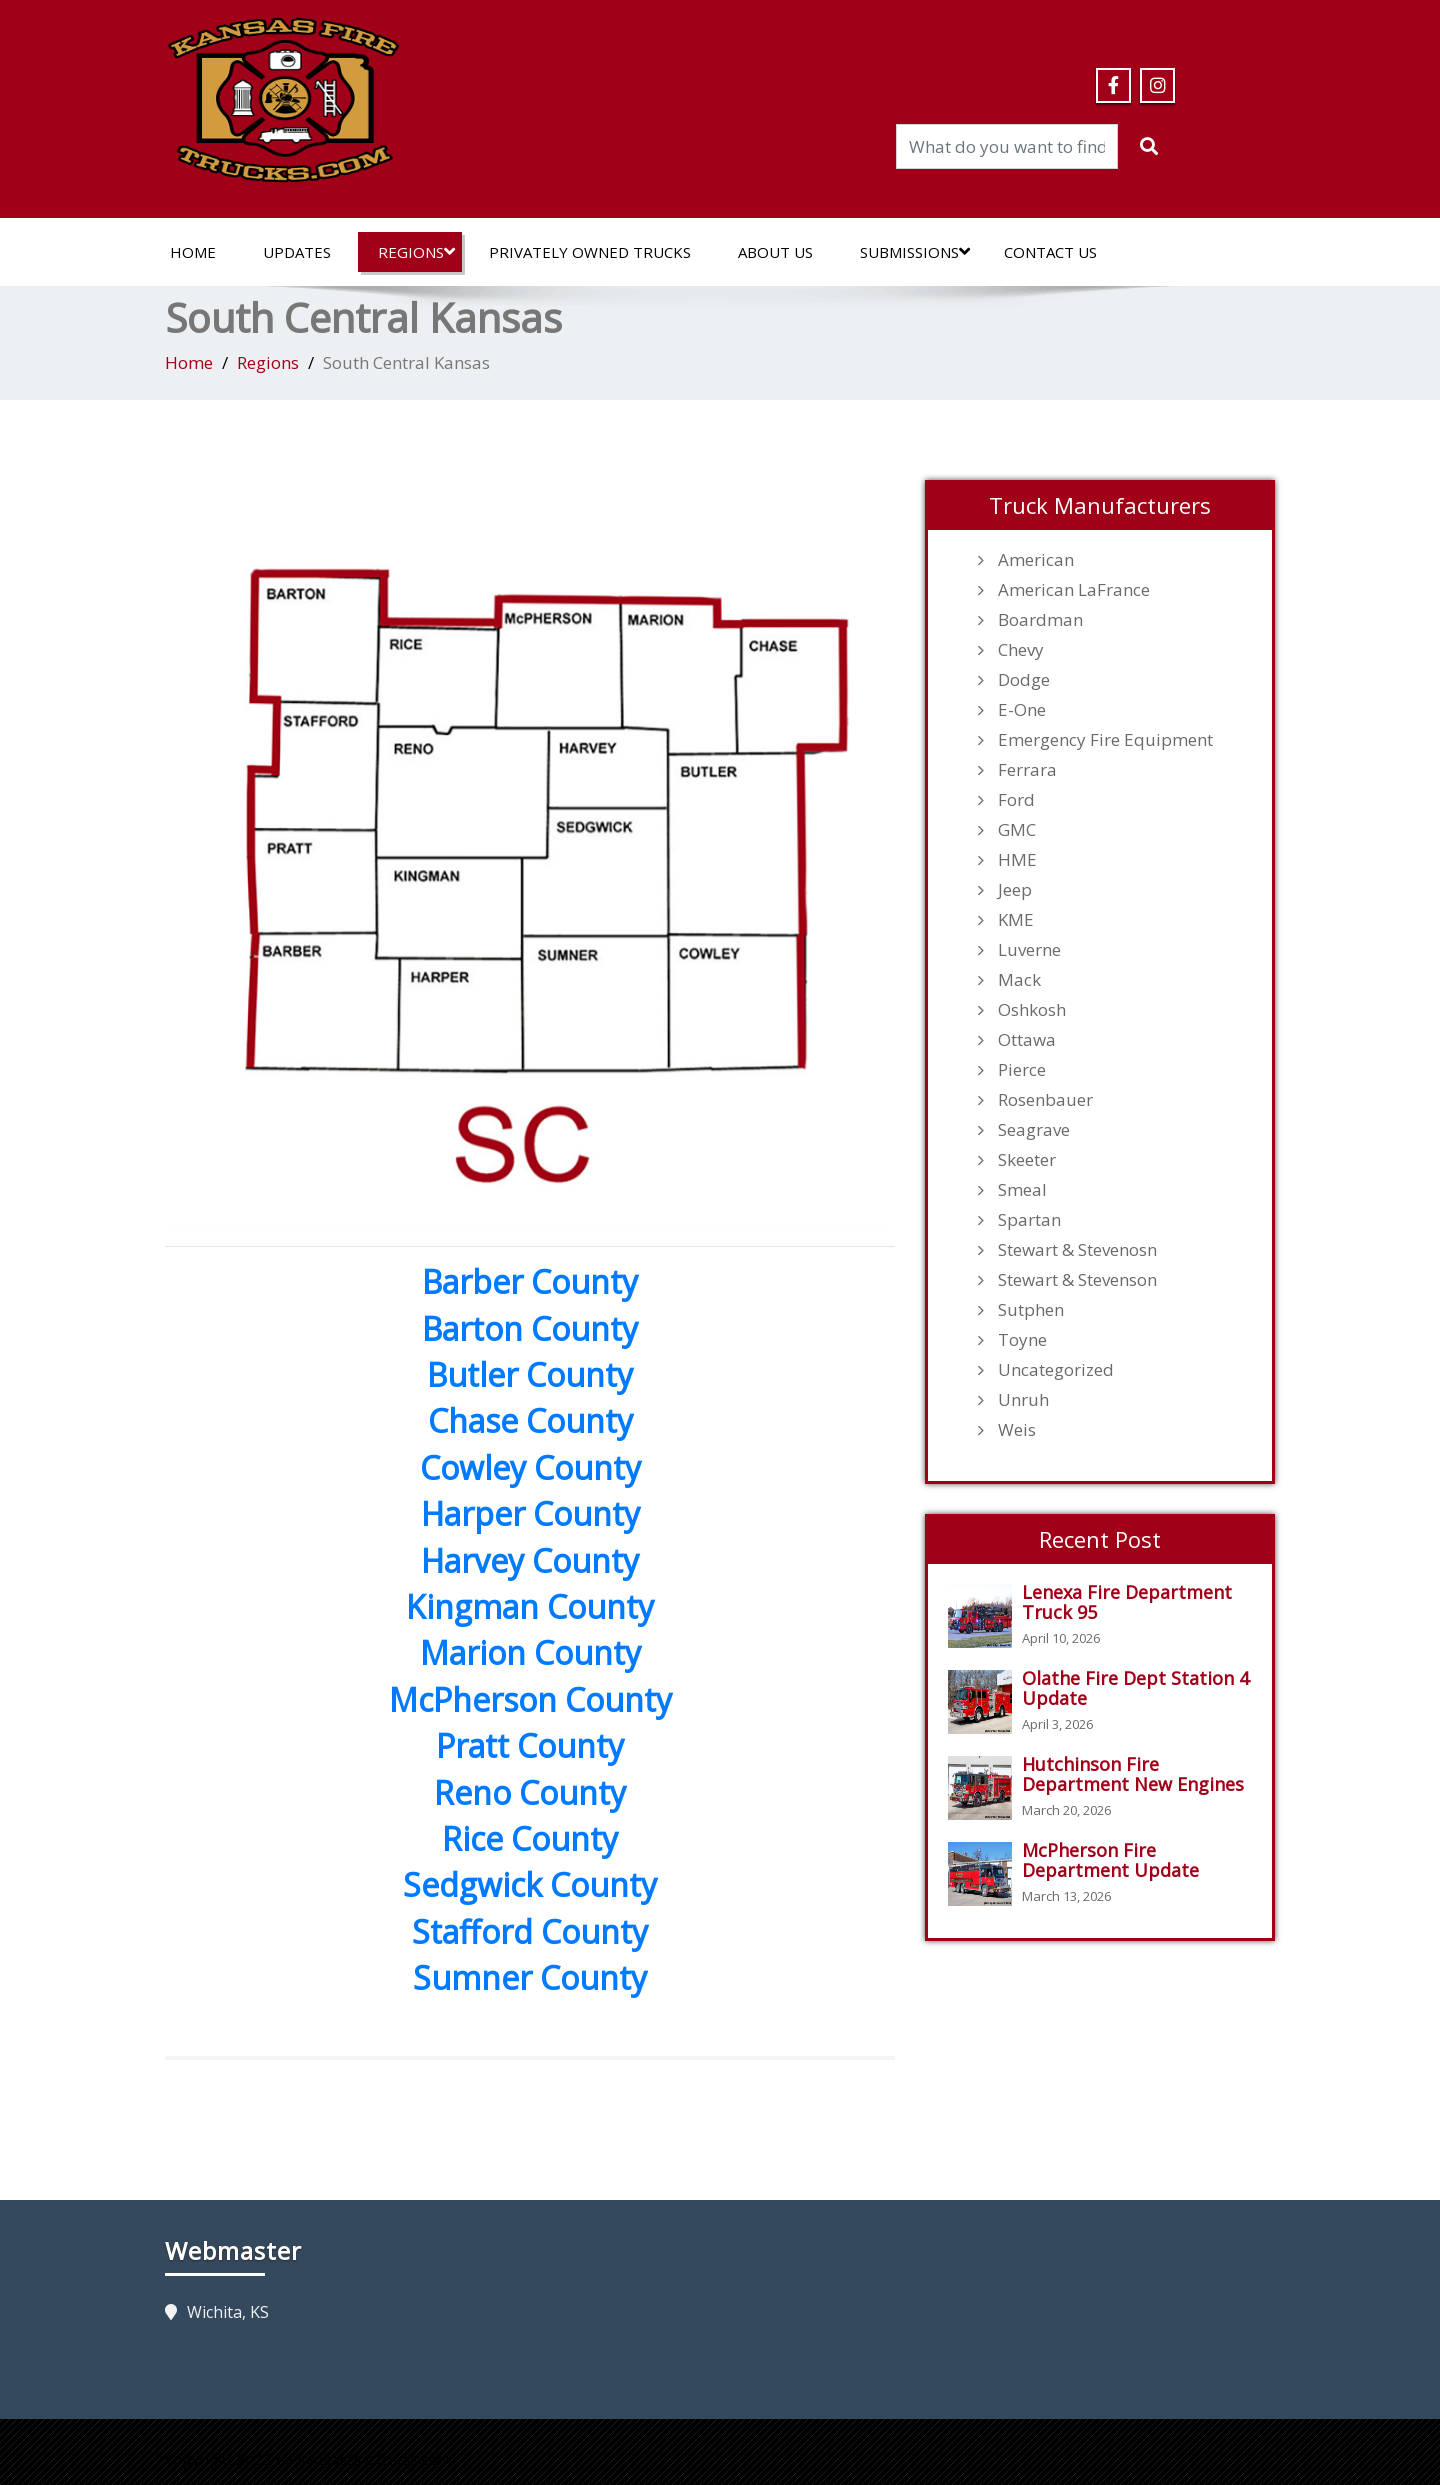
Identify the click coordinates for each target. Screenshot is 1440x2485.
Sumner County (530, 1977)
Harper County (530, 1513)
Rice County (530, 1838)
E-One (1022, 710)
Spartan (1029, 1220)
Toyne (1022, 1340)
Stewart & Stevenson (1077, 1280)
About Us (775, 252)
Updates (297, 252)
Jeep (1015, 890)
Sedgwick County (530, 1884)
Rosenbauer (1045, 1100)
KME (1016, 920)
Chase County (530, 1420)
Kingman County (530, 1606)
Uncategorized (1056, 1370)
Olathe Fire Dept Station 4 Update (1135, 1688)
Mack (1019, 980)
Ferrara (1027, 770)
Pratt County (530, 1745)
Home (193, 252)
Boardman (1040, 620)
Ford (1016, 800)
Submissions (915, 252)
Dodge (1024, 680)
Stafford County (530, 1931)
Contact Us (1050, 252)
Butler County (530, 1374)
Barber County (530, 1281)
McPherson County (530, 1699)
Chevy (1021, 650)
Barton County (530, 1328)
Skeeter (1027, 1160)
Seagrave (1034, 1130)
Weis (1017, 1430)
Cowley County (530, 1467)
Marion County (530, 1652)
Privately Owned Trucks (590, 252)
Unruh (1023, 1400)
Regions (416, 252)
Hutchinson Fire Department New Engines (1133, 1774)
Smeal (1022, 1190)
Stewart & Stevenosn (1077, 1250)
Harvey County (530, 1560)
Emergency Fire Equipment (1105, 740)
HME (1017, 860)
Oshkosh (1032, 1010)
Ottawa (1027, 1040)
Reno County (530, 1792)
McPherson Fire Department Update (1110, 1860)
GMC (1017, 830)
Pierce (1022, 1070)
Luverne (1029, 950)
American (1036, 560)
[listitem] (317, 639)
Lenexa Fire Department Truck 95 (1127, 1602)
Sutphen (1031, 1310)
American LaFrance (1074, 590)
